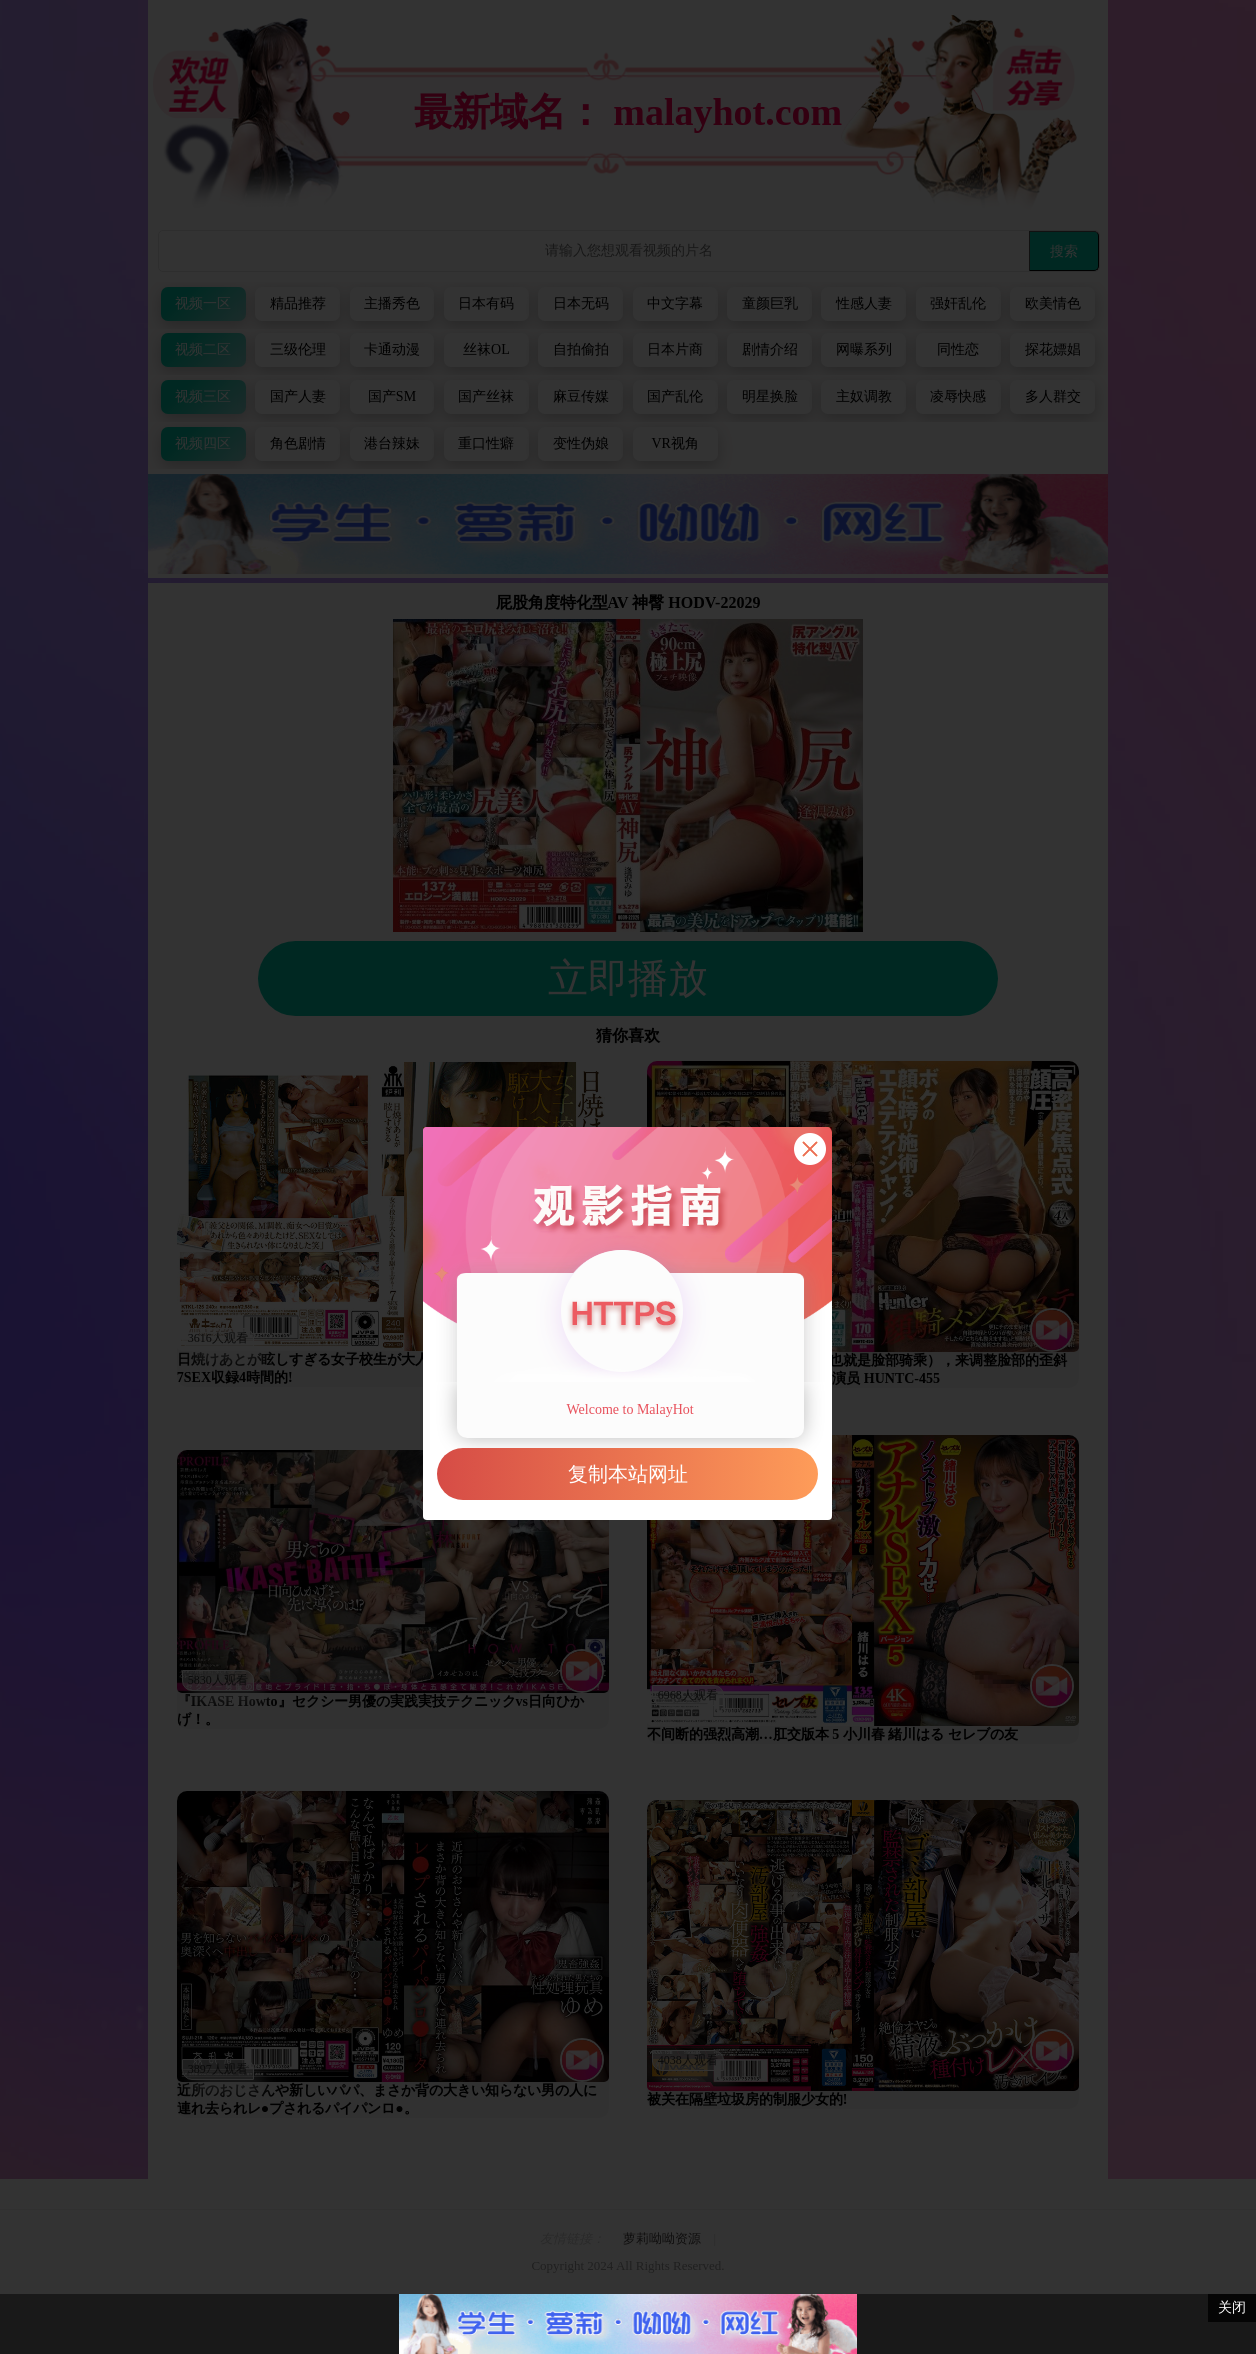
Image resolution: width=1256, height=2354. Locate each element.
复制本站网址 (628, 1474)
